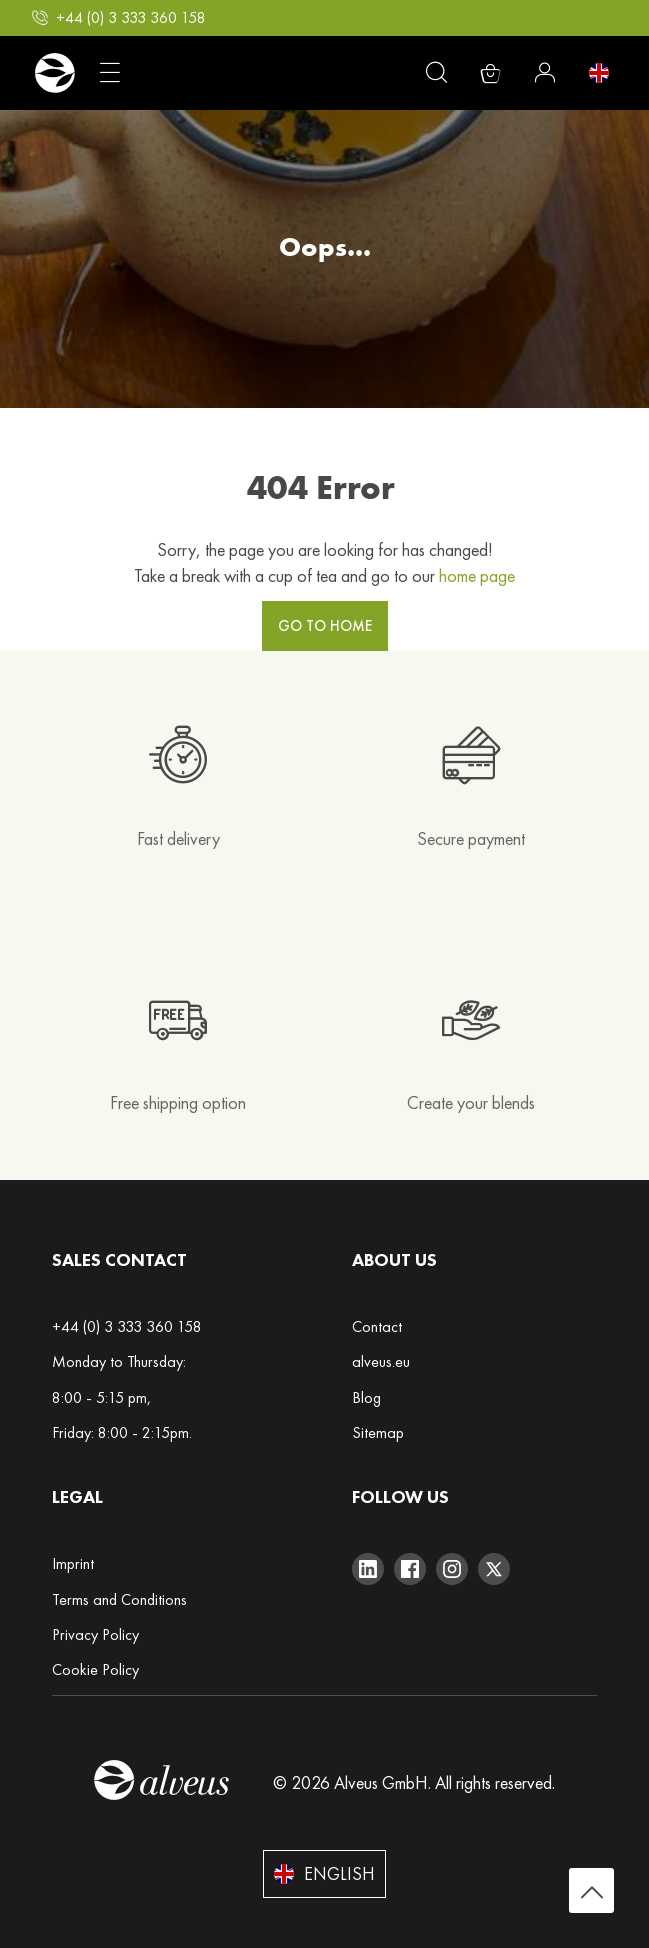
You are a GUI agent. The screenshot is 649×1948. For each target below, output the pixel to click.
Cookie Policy (95, 1669)
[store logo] (54, 73)
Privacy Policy (95, 1634)
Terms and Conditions (119, 1599)
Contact (377, 1326)
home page (477, 575)
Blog (366, 1397)
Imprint (73, 1563)
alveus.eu (381, 1361)
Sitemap (378, 1432)
